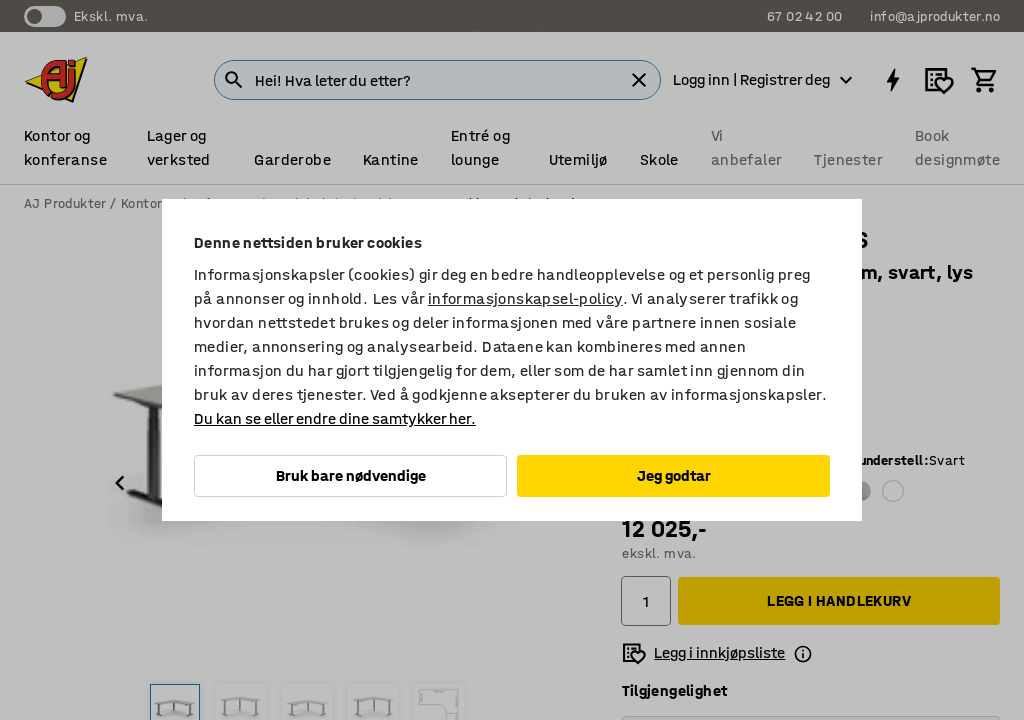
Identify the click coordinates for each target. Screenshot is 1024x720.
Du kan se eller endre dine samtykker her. (335, 418)
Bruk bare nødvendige (351, 475)
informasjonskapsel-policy (525, 298)
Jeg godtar (674, 475)
